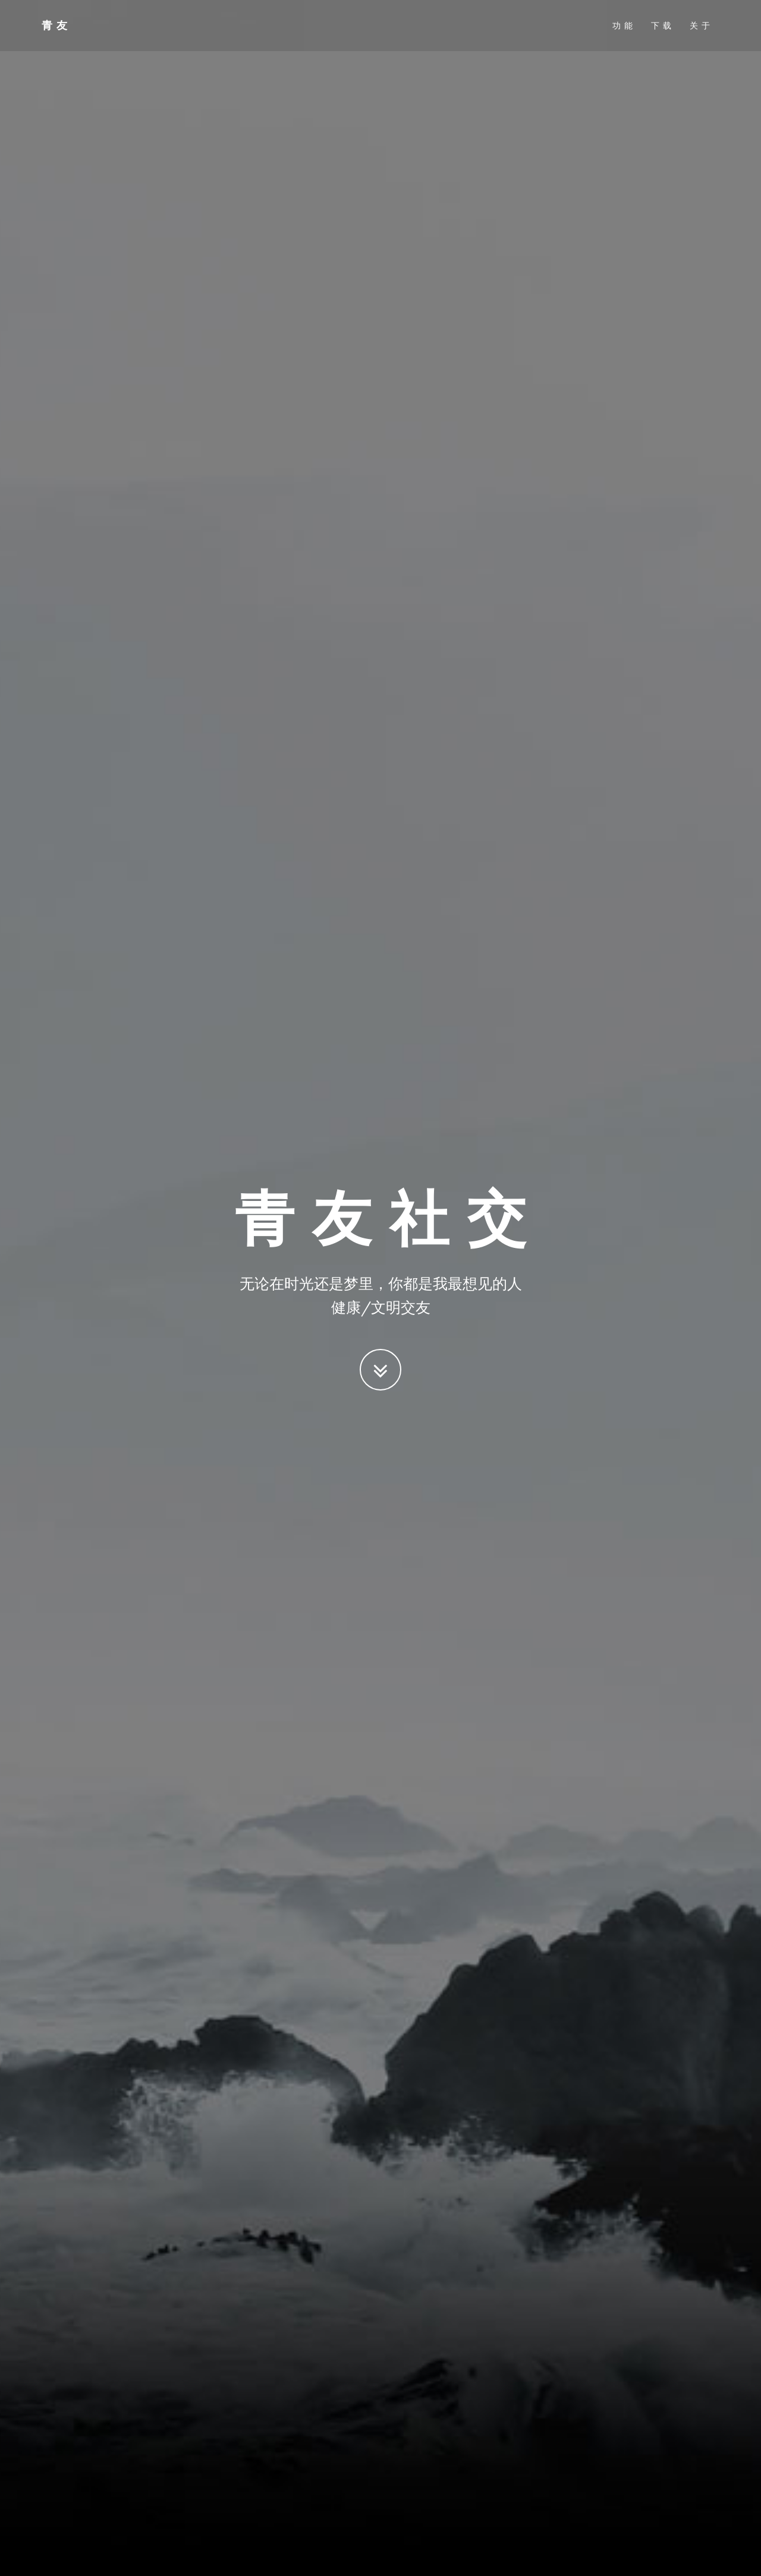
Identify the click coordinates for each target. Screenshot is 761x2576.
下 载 (661, 26)
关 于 (700, 26)
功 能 (622, 26)
